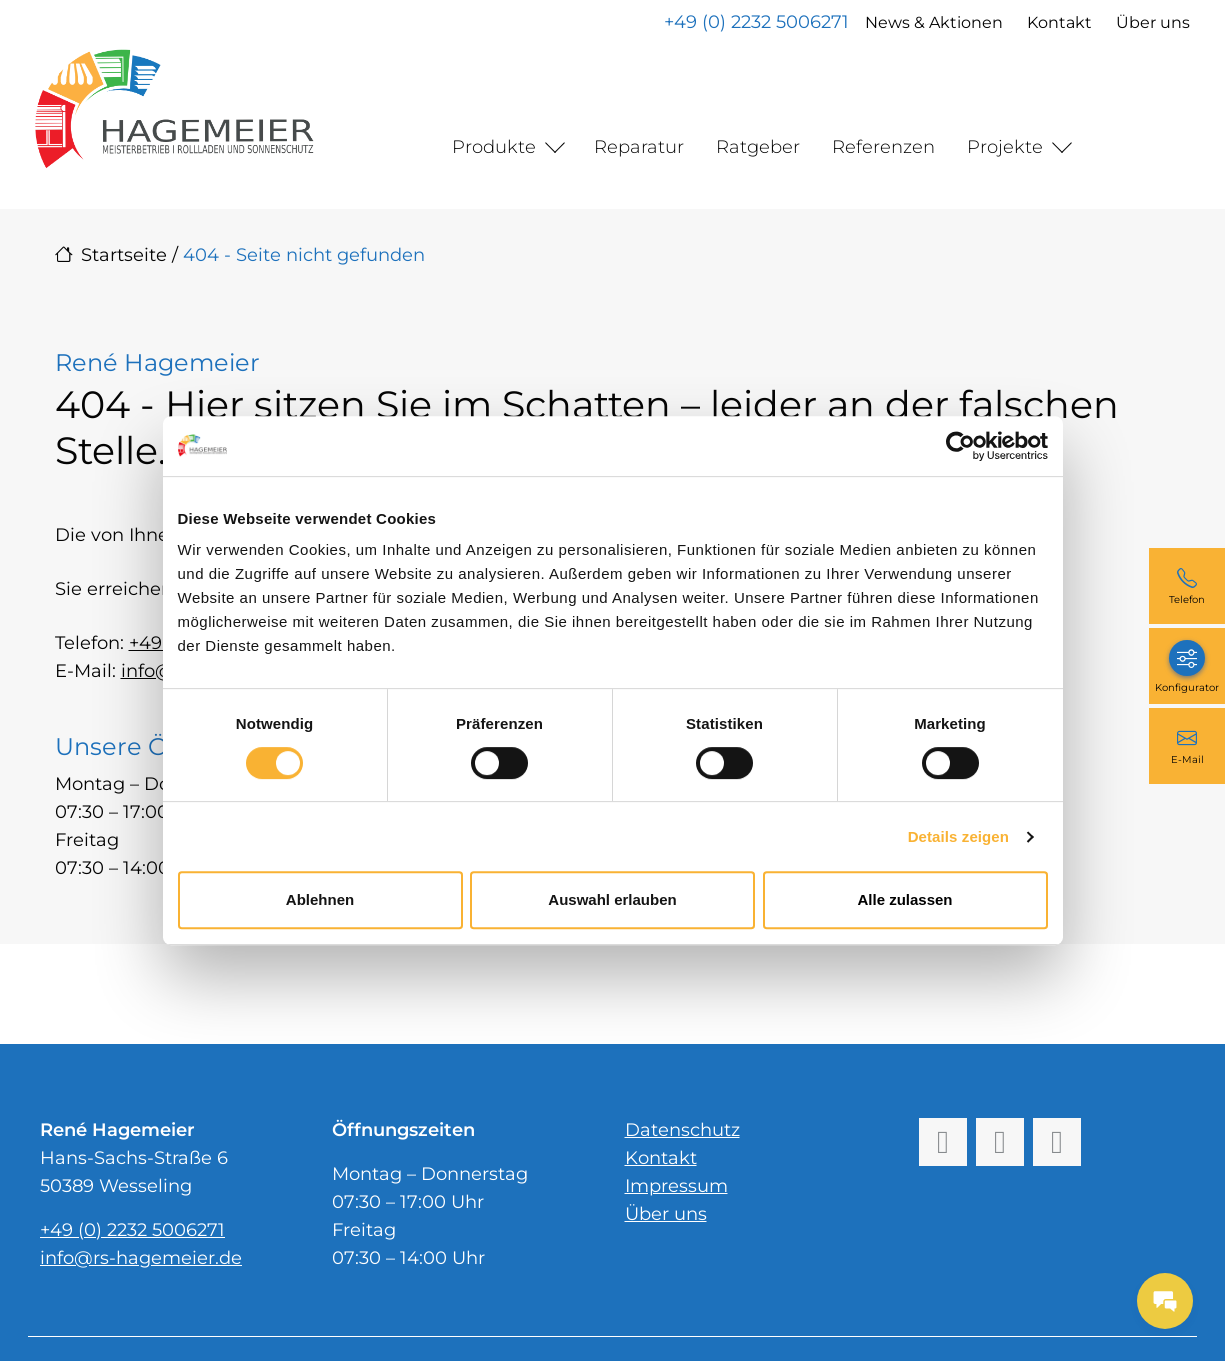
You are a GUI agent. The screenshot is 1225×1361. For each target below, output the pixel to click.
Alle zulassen (904, 899)
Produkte (494, 147)
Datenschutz (682, 1130)
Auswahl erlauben (612, 899)
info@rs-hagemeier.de (141, 1258)
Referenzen (883, 147)
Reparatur (639, 147)
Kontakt (1058, 22)
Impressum (676, 1186)
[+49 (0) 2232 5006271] (1187, 586)
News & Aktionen (933, 22)
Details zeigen (958, 836)
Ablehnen (320, 899)
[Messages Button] (1165, 1301)
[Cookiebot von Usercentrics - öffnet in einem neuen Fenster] (960, 446)
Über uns (1152, 22)
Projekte (1005, 147)
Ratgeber (758, 147)
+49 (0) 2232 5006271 (755, 22)
